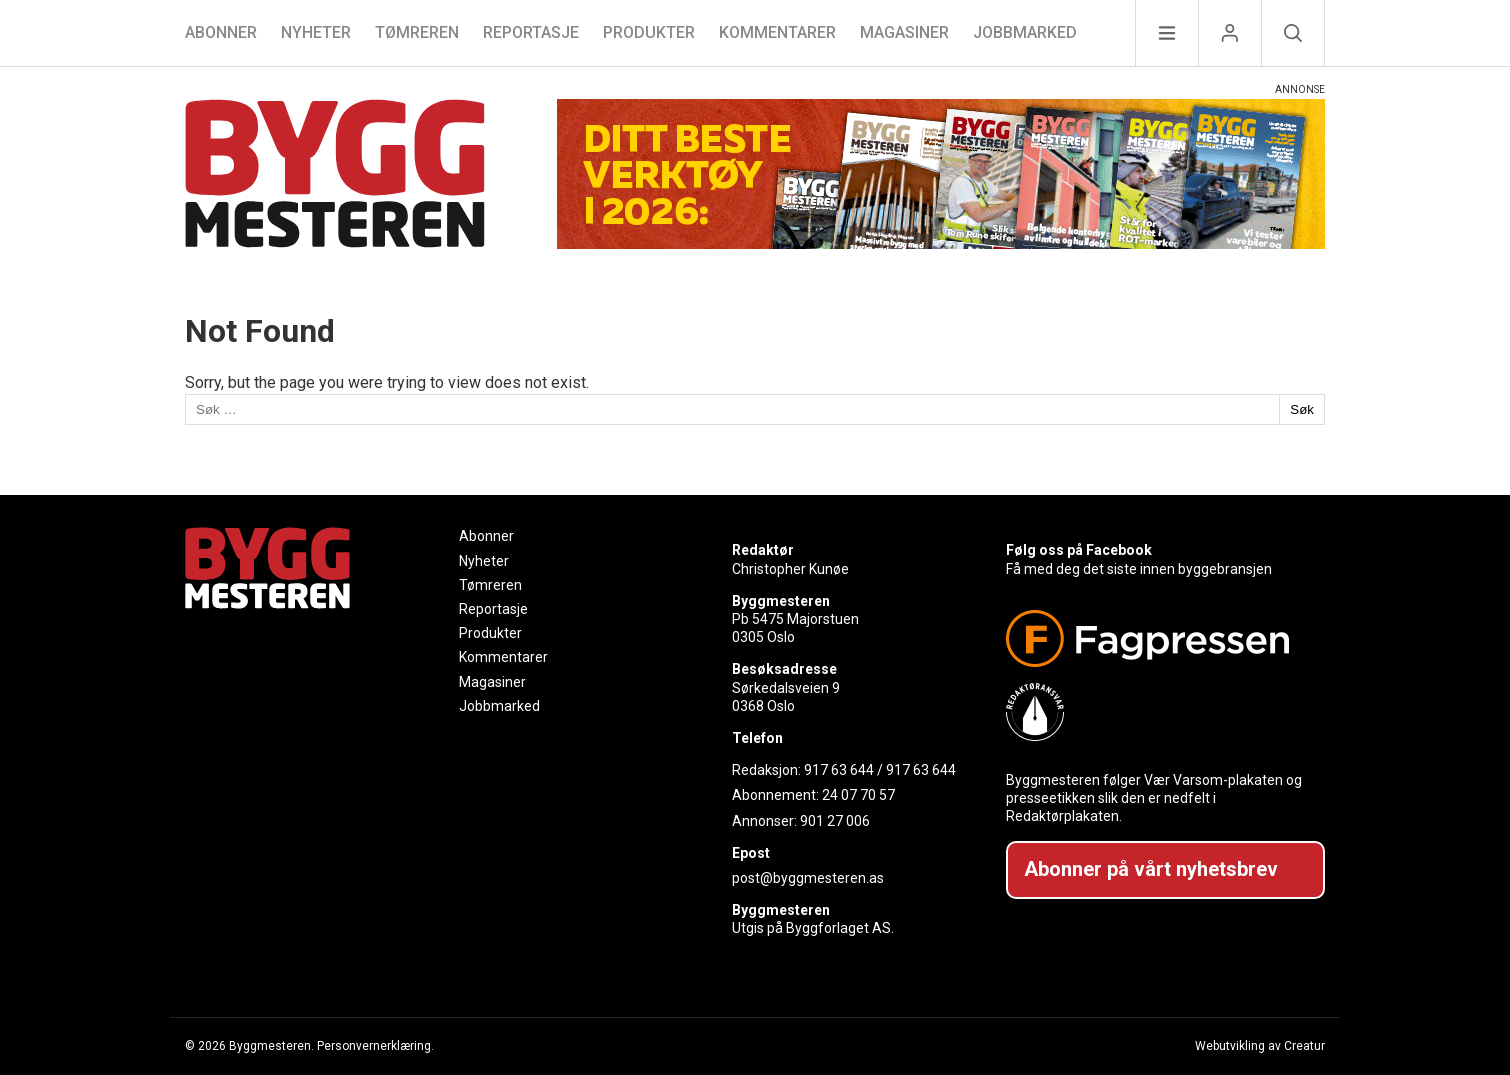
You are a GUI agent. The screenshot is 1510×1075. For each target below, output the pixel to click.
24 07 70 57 (858, 795)
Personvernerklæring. (375, 1046)
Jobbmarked (1025, 32)
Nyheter (316, 32)
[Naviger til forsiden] (335, 176)
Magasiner (904, 32)
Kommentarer (777, 32)
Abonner (221, 32)
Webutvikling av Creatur (1260, 1046)
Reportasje (531, 32)
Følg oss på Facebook (1079, 550)
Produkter (649, 32)
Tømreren (417, 32)
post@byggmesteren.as (808, 878)
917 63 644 (839, 770)
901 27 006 (835, 821)
